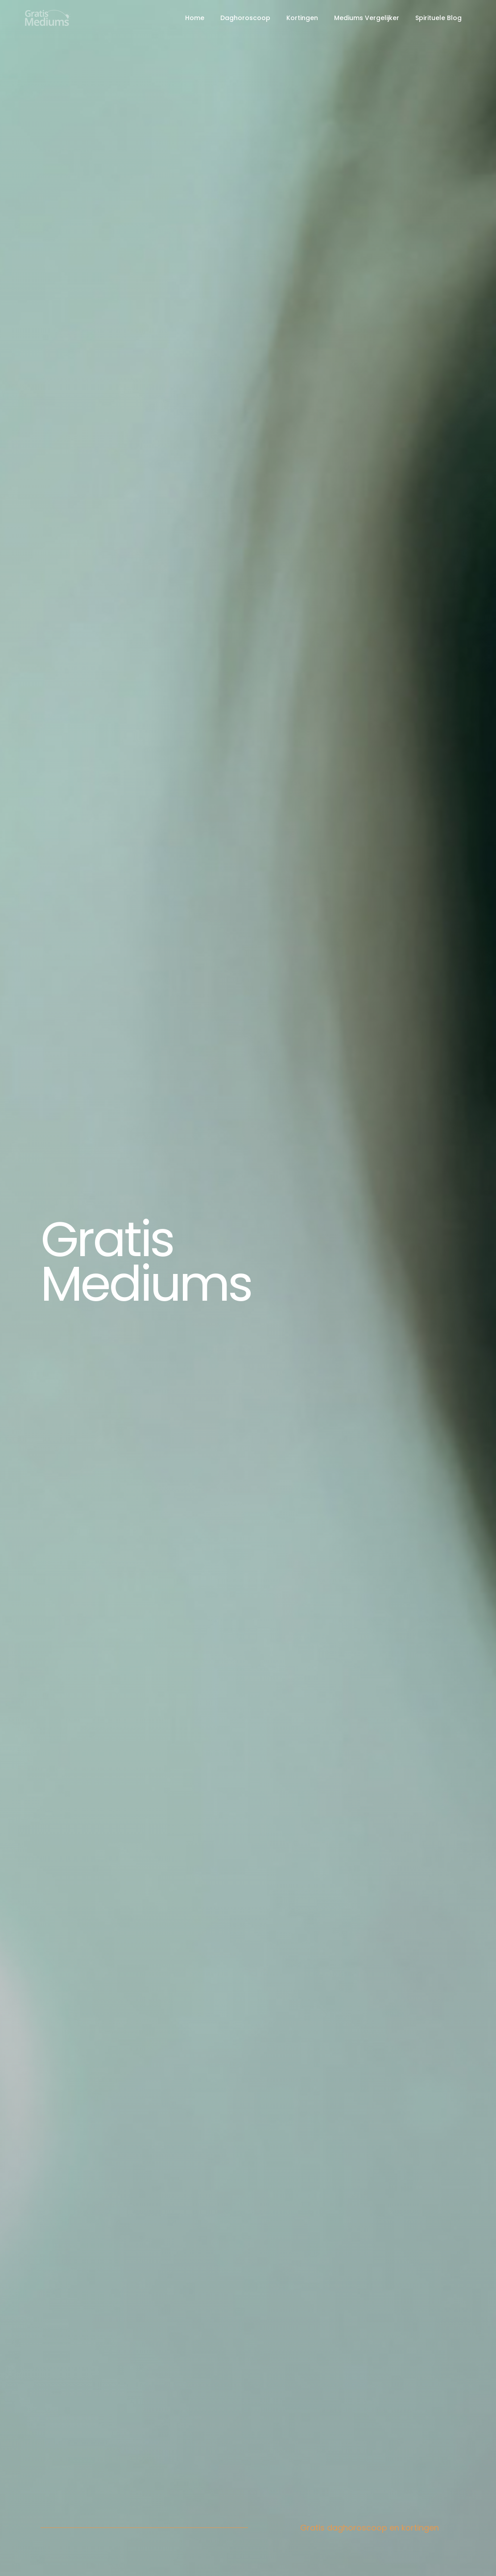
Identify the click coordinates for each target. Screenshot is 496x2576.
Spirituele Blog (438, 17)
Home (194, 17)
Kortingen (302, 17)
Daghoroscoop (245, 17)
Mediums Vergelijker (366, 17)
